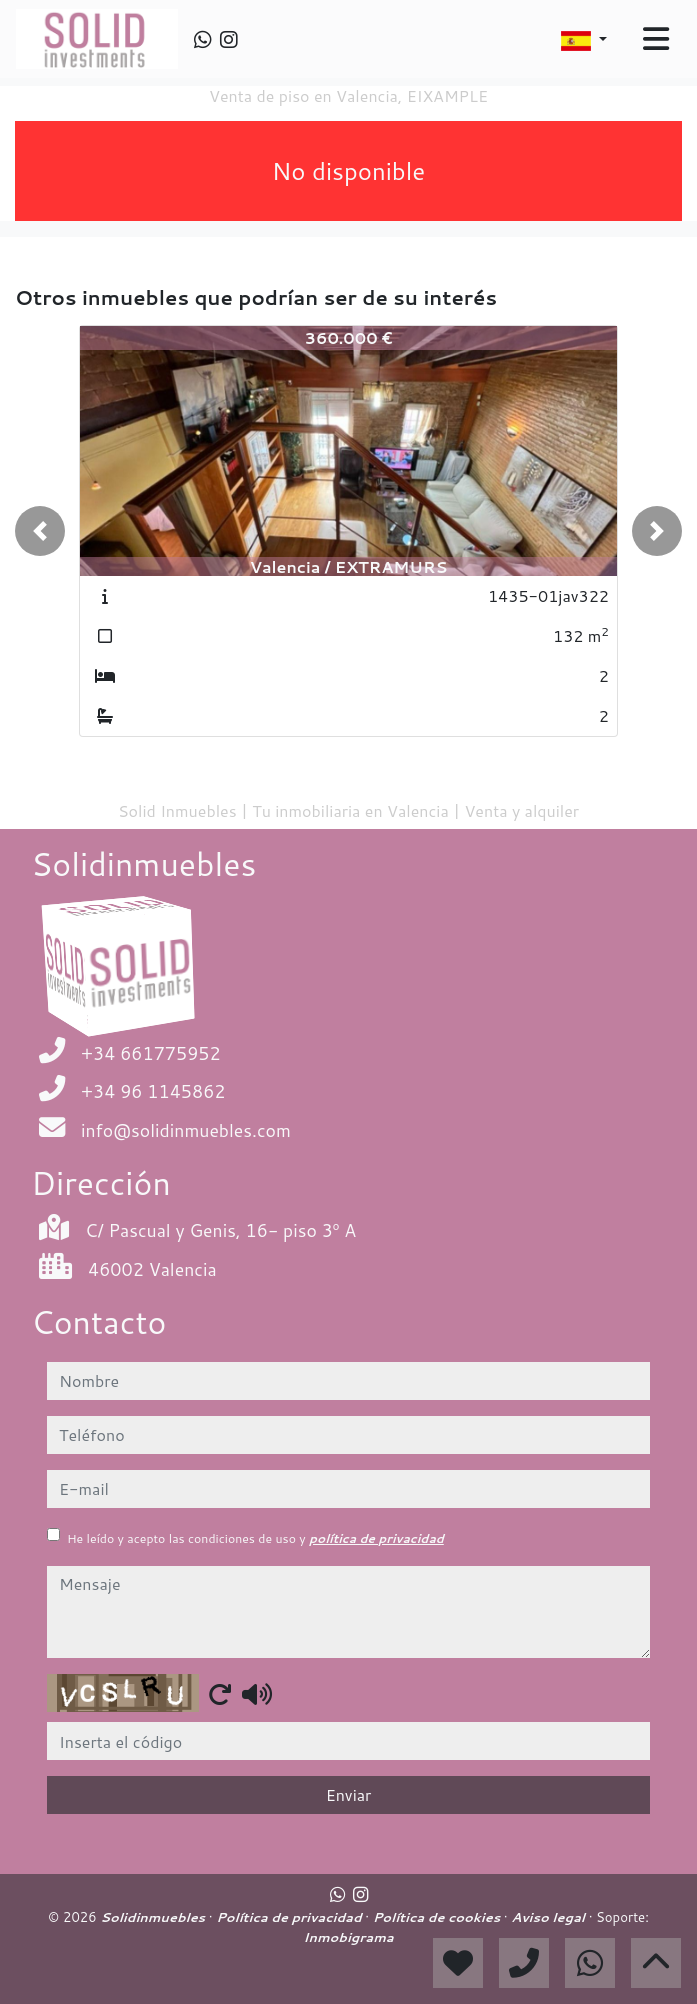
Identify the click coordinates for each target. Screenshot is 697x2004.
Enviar (349, 1794)
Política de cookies (438, 1917)
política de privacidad (376, 1538)
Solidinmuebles (154, 1917)
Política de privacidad (290, 1917)
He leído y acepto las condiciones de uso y (255, 1538)
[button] (40, 531)
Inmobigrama (348, 1937)
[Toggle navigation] (656, 39)
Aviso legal (549, 1917)
